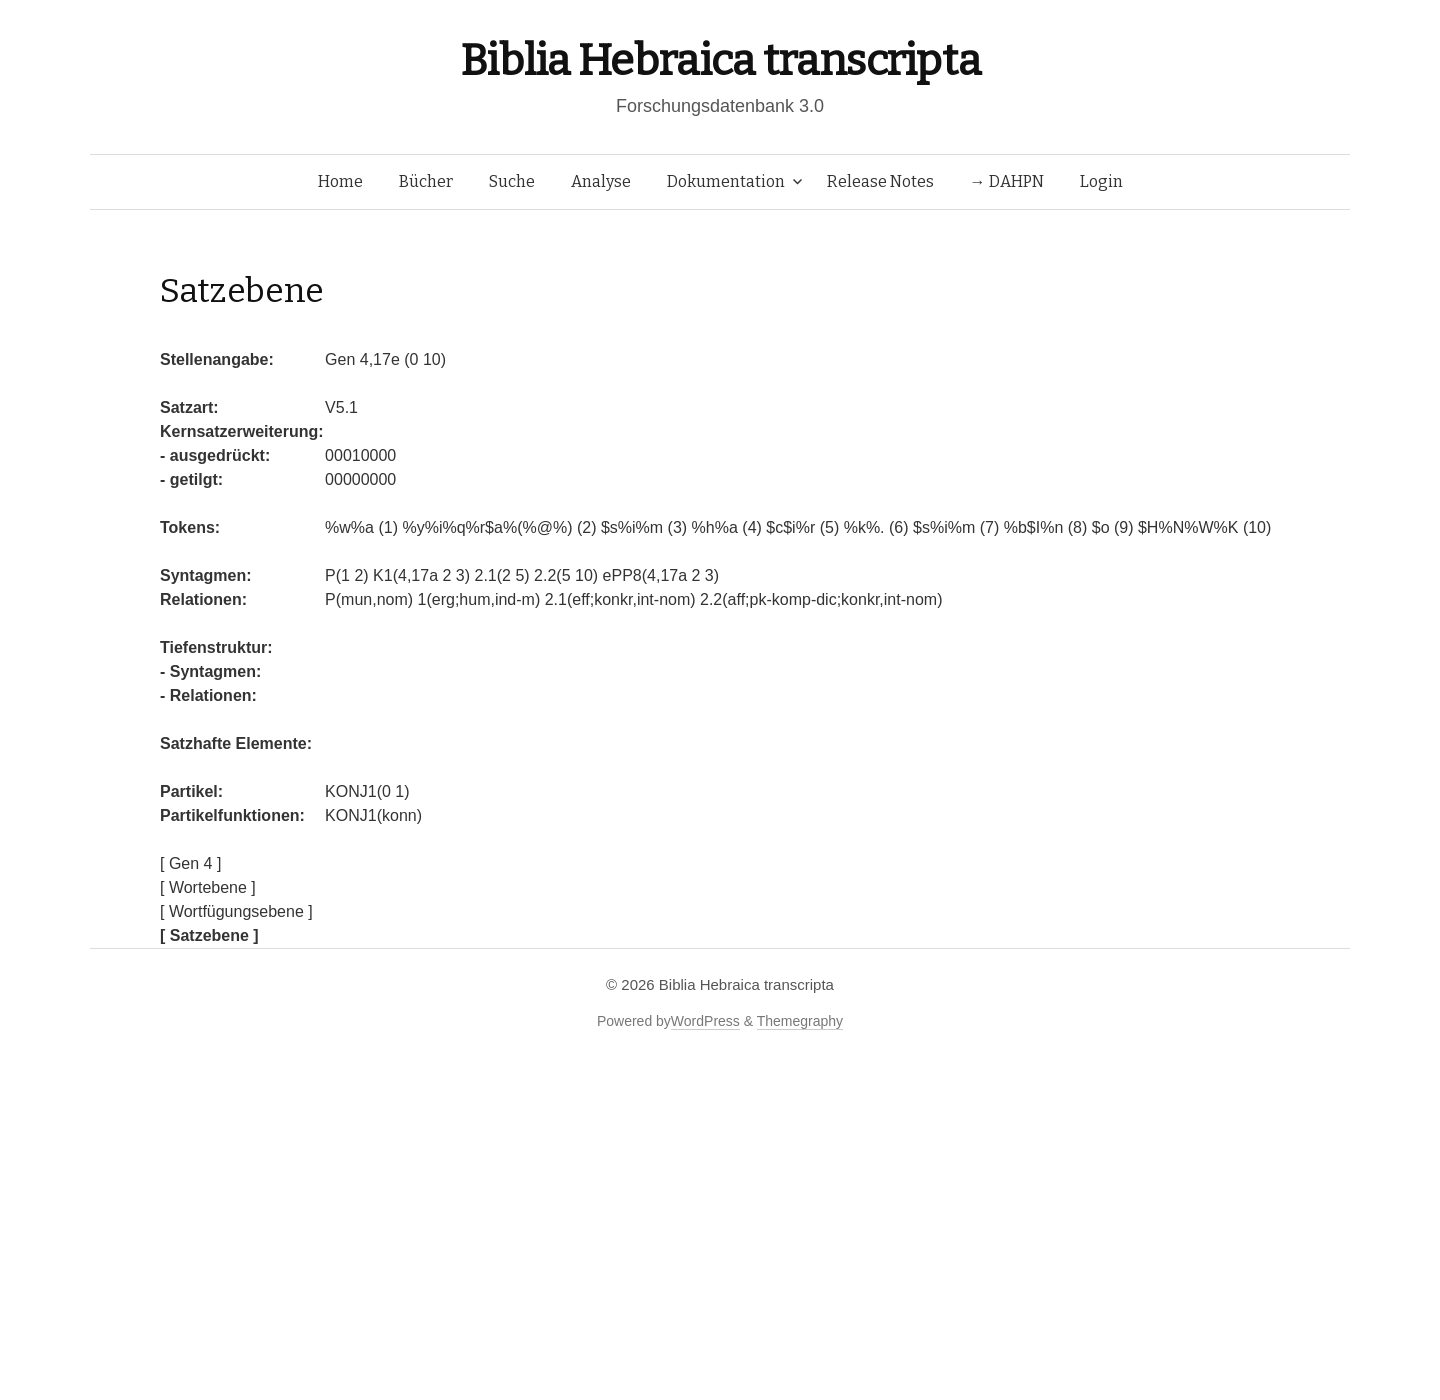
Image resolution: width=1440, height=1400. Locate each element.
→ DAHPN (1007, 181)
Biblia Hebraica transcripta (720, 60)
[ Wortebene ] (208, 887)
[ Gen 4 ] (190, 863)
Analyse (601, 181)
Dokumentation (726, 181)
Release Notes (880, 181)
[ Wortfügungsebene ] (236, 911)
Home (340, 181)
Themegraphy (800, 1021)
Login (1101, 181)
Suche (512, 181)
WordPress (705, 1021)
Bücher (426, 181)
